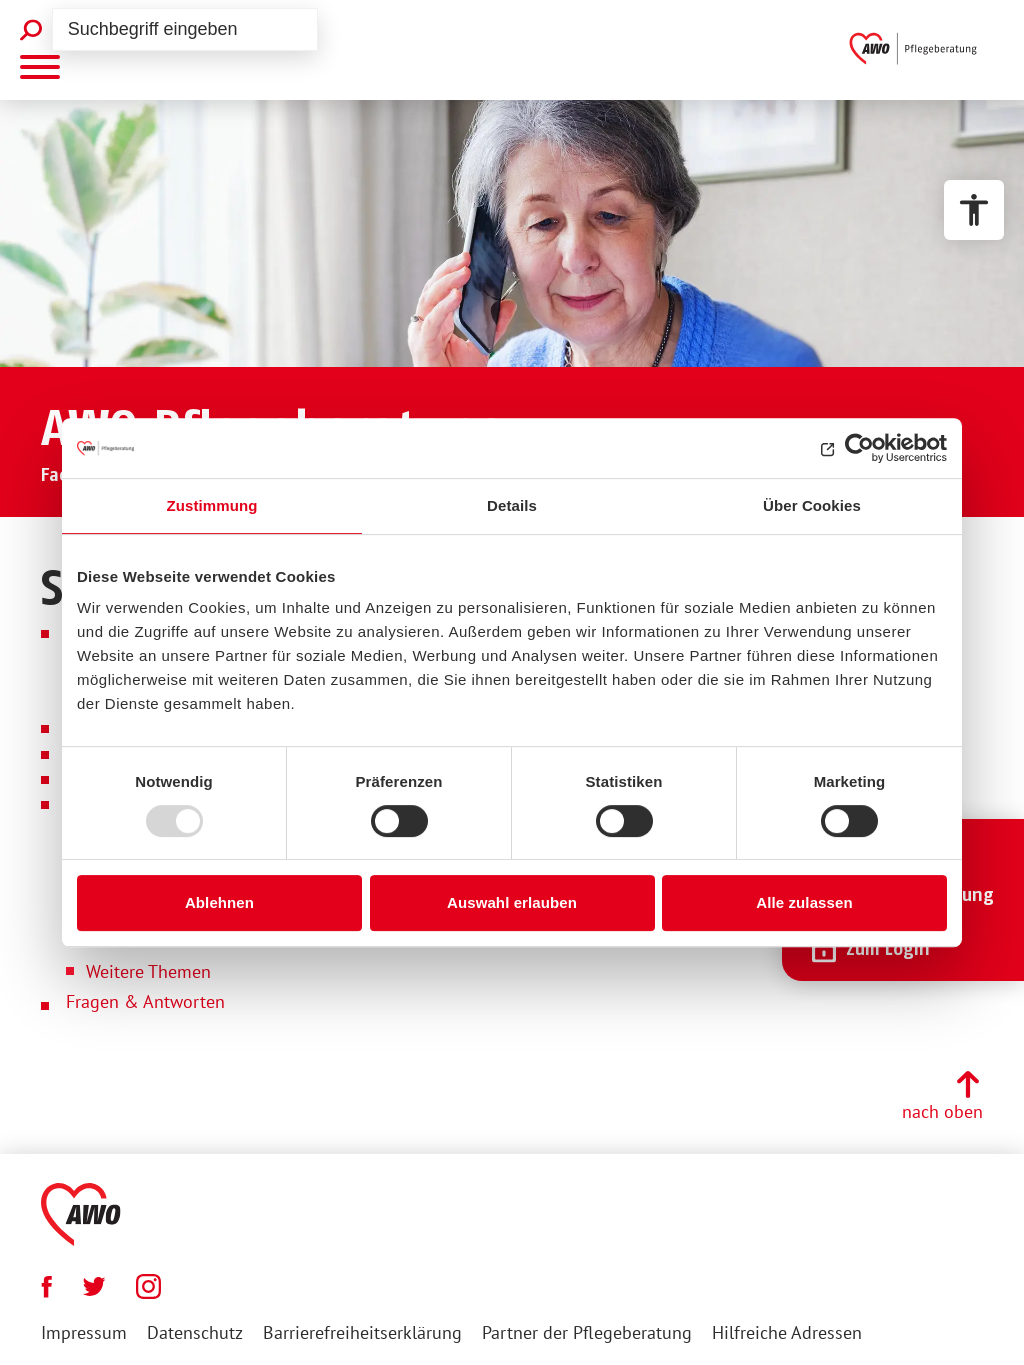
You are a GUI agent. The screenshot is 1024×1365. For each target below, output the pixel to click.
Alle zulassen (804, 902)
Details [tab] (512, 505)
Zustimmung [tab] (212, 505)
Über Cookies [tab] (812, 505)
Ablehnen (219, 902)
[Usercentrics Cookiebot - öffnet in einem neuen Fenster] (859, 448)
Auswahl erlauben (512, 902)
